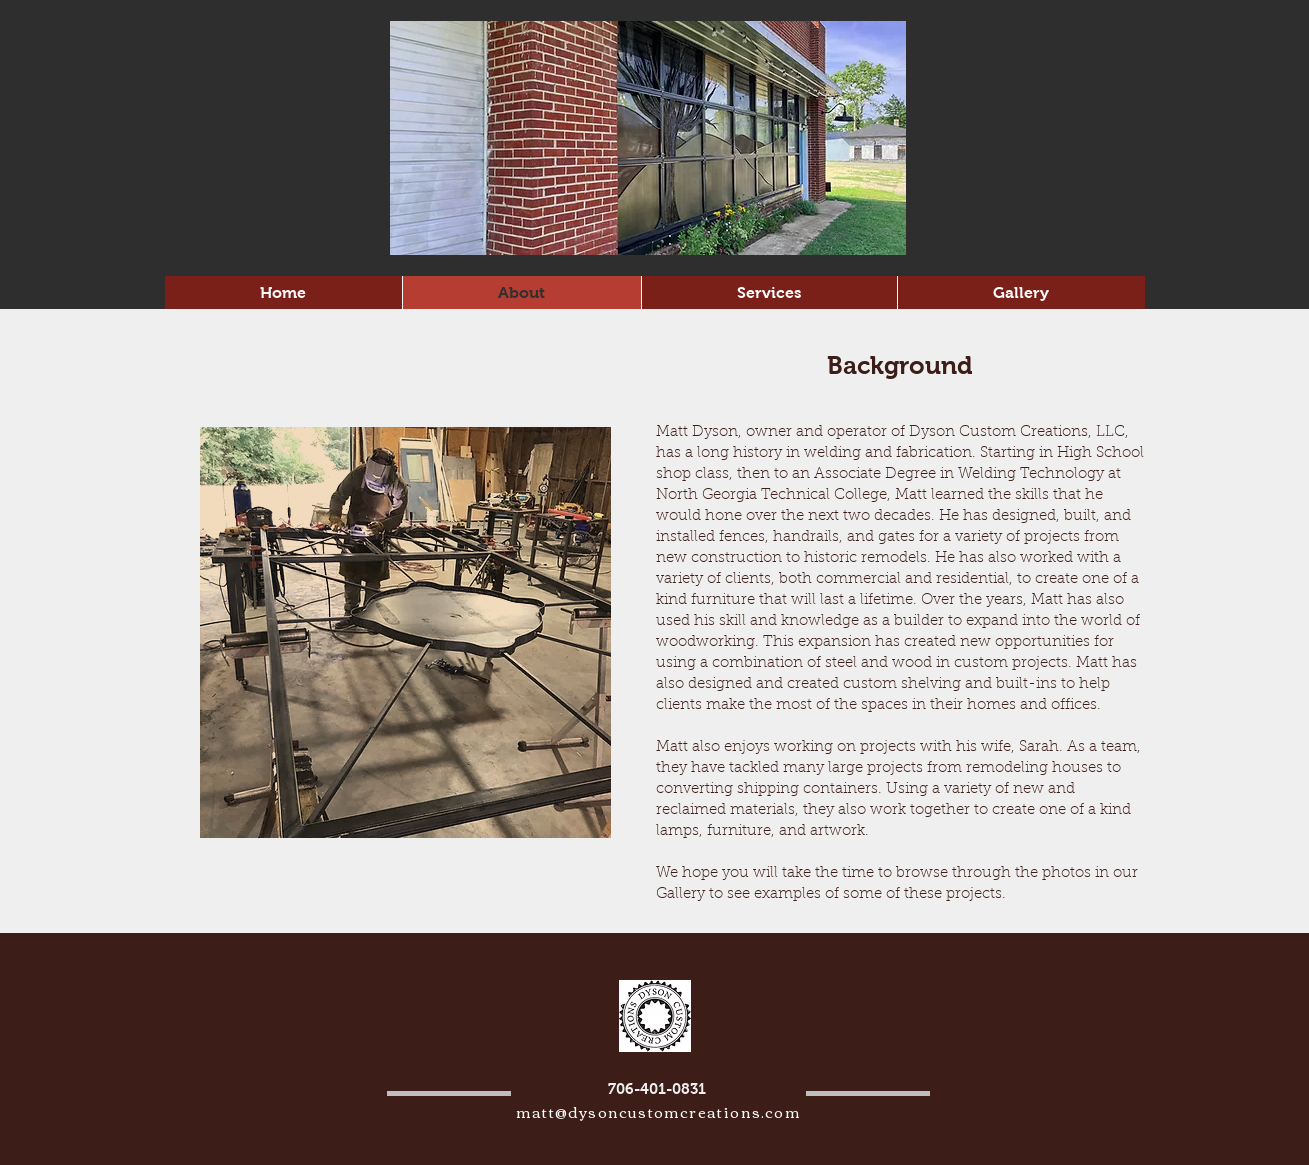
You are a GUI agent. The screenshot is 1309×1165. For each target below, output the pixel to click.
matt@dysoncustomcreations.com (658, 1111)
